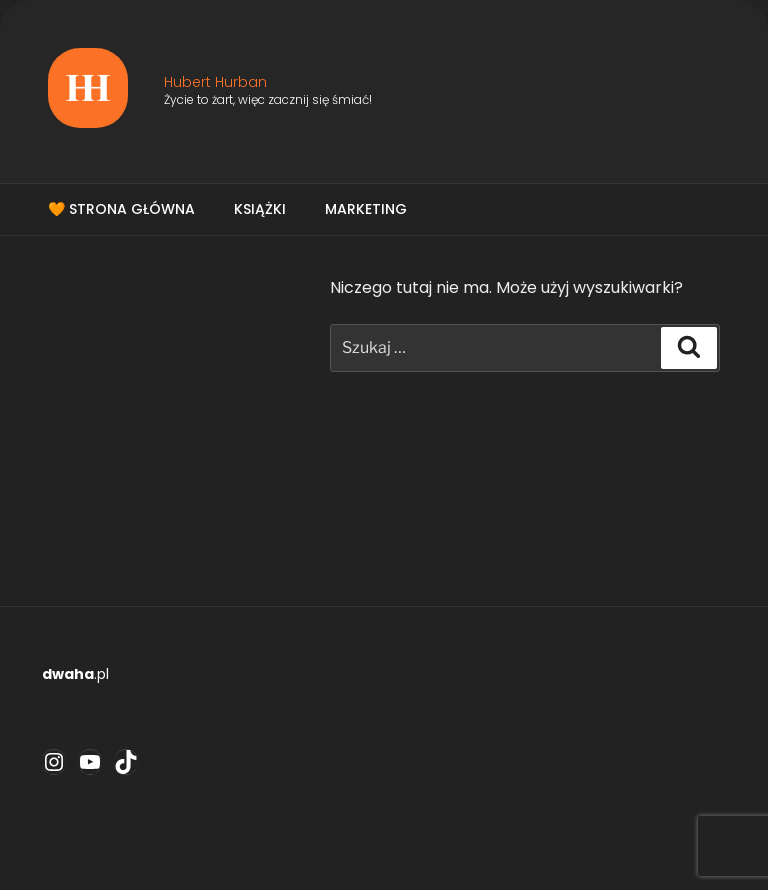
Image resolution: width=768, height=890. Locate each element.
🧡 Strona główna (121, 209)
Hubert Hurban (215, 82)
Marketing (366, 209)
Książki (260, 209)
